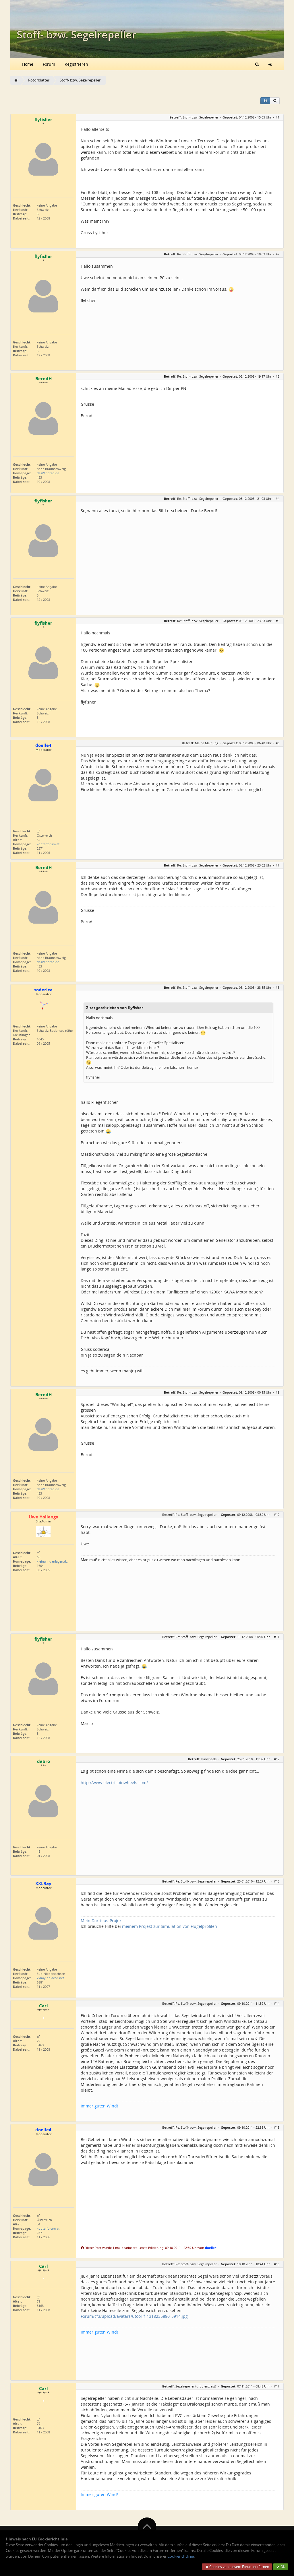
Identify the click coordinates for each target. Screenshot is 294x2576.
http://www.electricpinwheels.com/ (114, 1782)
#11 (276, 1637)
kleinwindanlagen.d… (53, 1561)
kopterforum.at (48, 844)
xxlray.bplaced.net (50, 1978)
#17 (276, 2386)
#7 (277, 865)
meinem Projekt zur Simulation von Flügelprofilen (169, 1926)
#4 (277, 498)
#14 (276, 2003)
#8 (277, 987)
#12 (276, 1759)
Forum (49, 64)
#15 (276, 2127)
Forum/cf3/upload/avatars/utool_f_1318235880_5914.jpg (134, 2316)
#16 (276, 2264)
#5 (277, 621)
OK (280, 2566)
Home (27, 64)
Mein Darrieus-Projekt (102, 1920)
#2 (277, 254)
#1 (277, 117)
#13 (276, 1881)
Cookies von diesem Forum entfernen (237, 2566)
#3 (277, 376)
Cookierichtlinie (180, 2556)
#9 (277, 1392)
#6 (277, 743)
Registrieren (76, 64)
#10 (276, 1514)
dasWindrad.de (48, 473)
